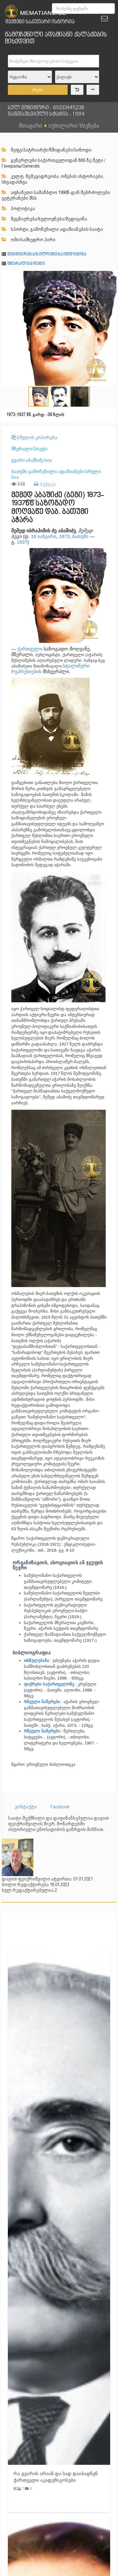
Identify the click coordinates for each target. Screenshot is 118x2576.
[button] (111, 277)
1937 (22, 542)
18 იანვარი (44, 536)
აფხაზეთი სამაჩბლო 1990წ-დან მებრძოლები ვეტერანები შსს (56, 195)
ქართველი (29, 648)
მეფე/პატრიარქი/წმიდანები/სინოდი (47, 150)
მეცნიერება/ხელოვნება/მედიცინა (44, 219)
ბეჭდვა (45, 484)
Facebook (60, 1807)
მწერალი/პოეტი (26, 263)
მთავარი (30, 125)
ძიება (37, 89)
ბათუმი (80, 536)
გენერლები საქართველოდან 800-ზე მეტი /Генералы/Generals (53, 163)
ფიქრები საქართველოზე (49, 1684)
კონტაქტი (25, 1807)
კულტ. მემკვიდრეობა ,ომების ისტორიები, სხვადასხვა (53, 179)
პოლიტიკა (18, 208)
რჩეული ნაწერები (42, 1701)
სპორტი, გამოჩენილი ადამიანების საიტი (52, 229)
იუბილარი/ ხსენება (73, 125)
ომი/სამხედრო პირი (28, 240)
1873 (64, 536)
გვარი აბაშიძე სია (31, 460)
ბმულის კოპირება (34, 437)
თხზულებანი (37, 1660)
